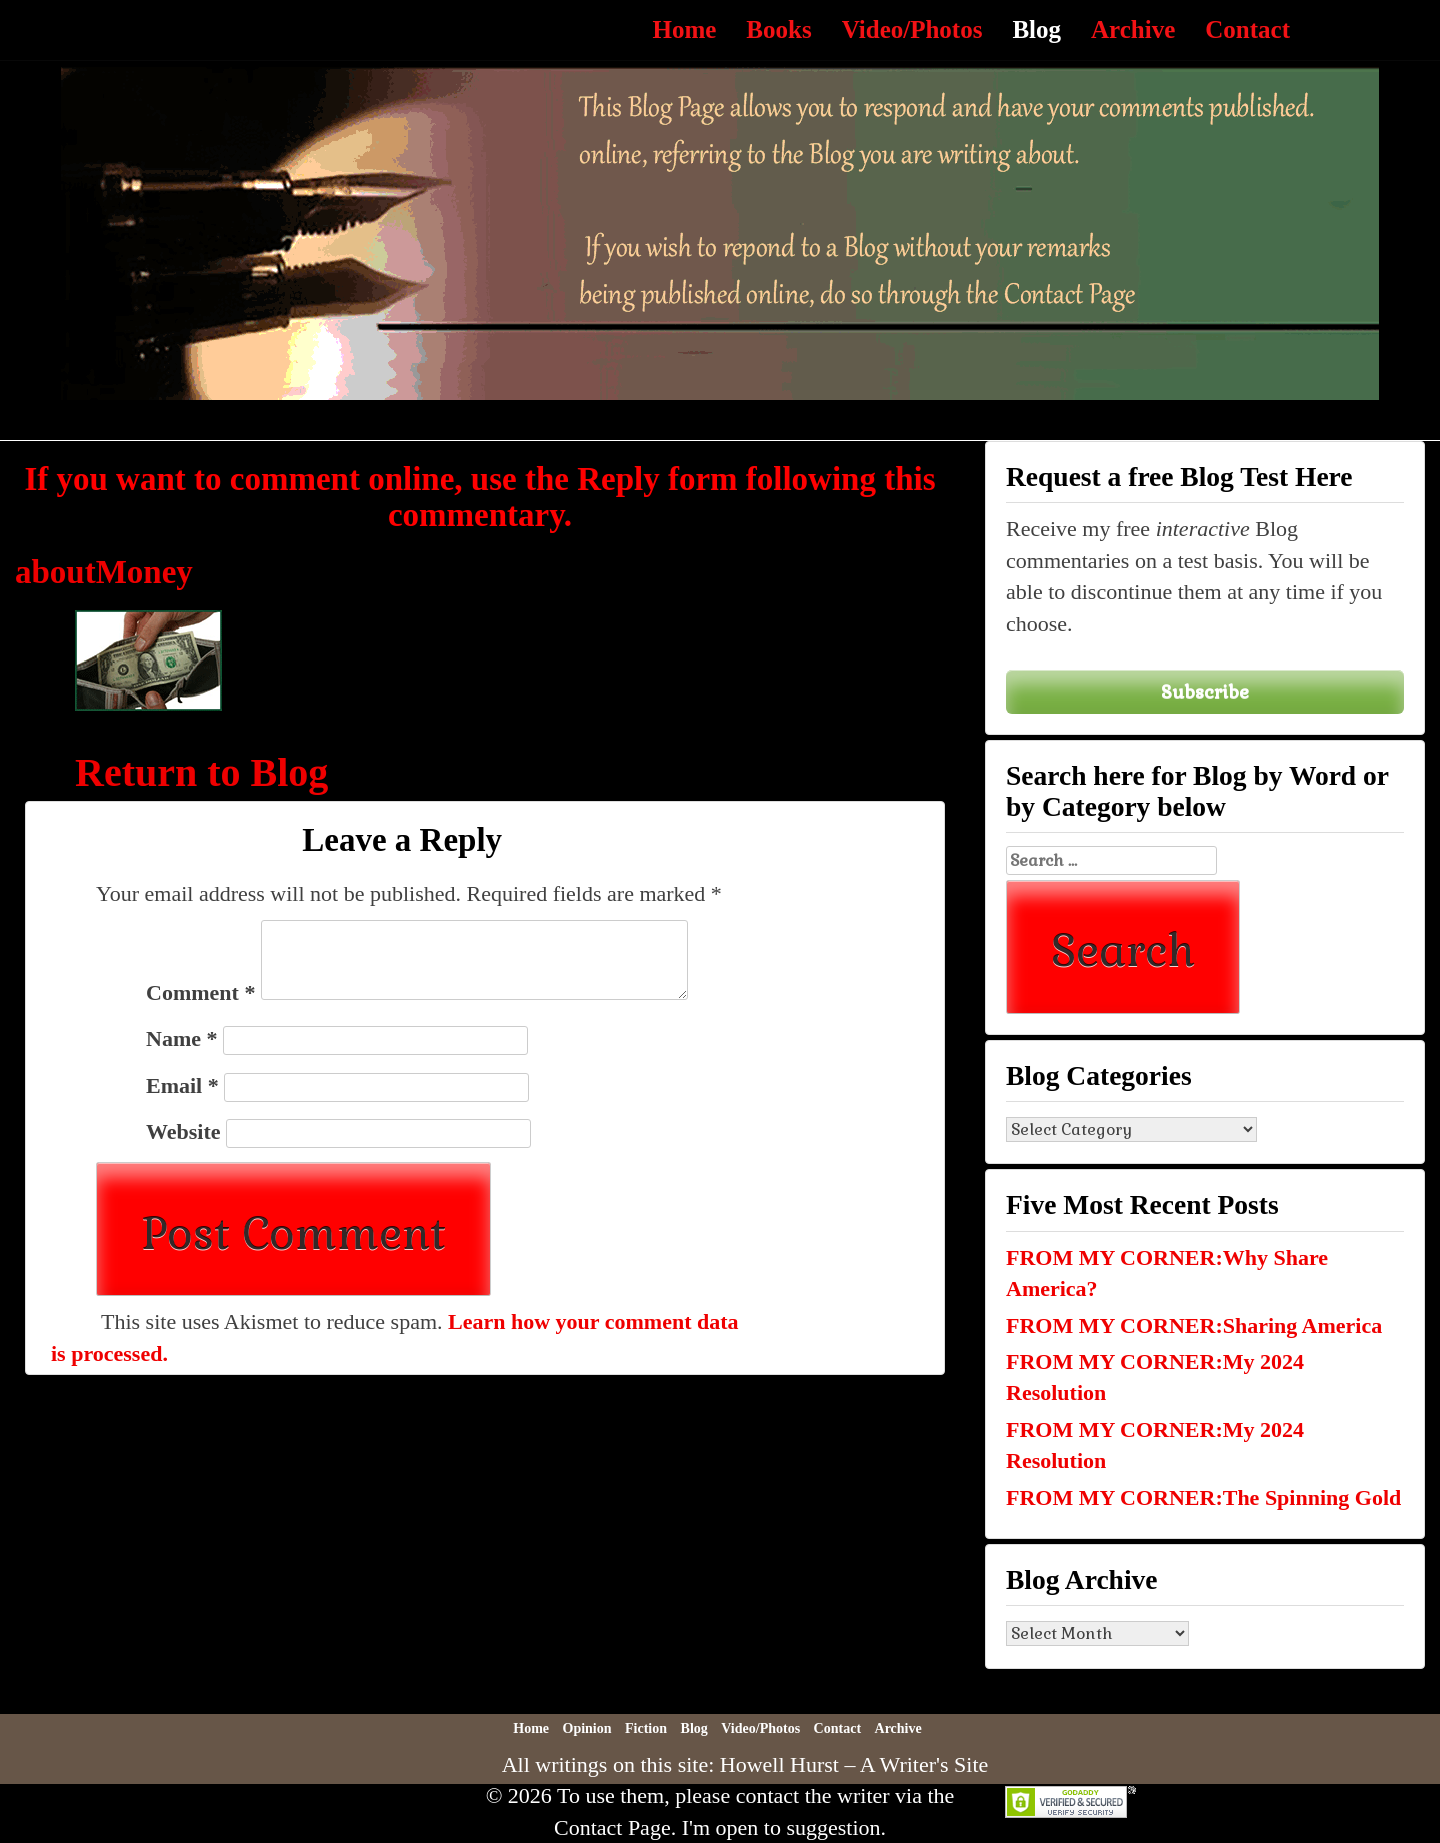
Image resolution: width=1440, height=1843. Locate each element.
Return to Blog (201, 772)
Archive (1133, 29)
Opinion (587, 1728)
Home (684, 29)
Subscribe (1205, 691)
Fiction (646, 1728)
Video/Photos (912, 29)
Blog (1036, 29)
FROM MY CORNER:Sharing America (1194, 1325)
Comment (200, 992)
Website (183, 1131)
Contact (1247, 29)
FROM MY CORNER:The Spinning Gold (1203, 1497)
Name (181, 1038)
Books (778, 29)
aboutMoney (104, 572)
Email (182, 1085)
